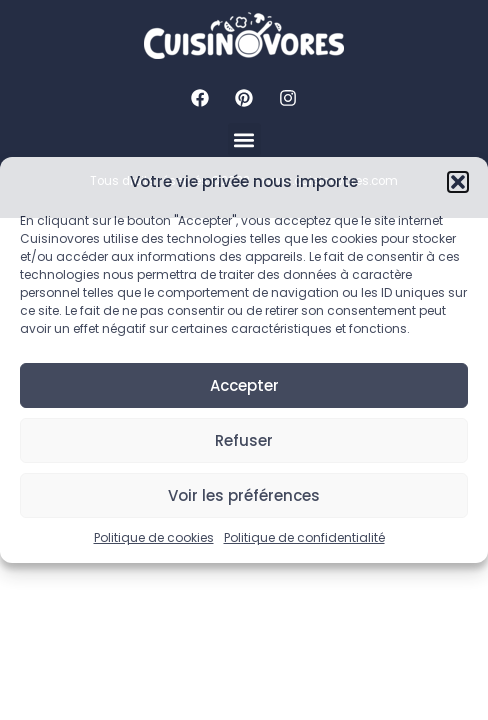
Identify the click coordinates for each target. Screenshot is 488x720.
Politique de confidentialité (304, 537)
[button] (458, 182)
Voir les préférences (244, 495)
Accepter (244, 385)
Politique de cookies (154, 537)
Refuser (244, 440)
